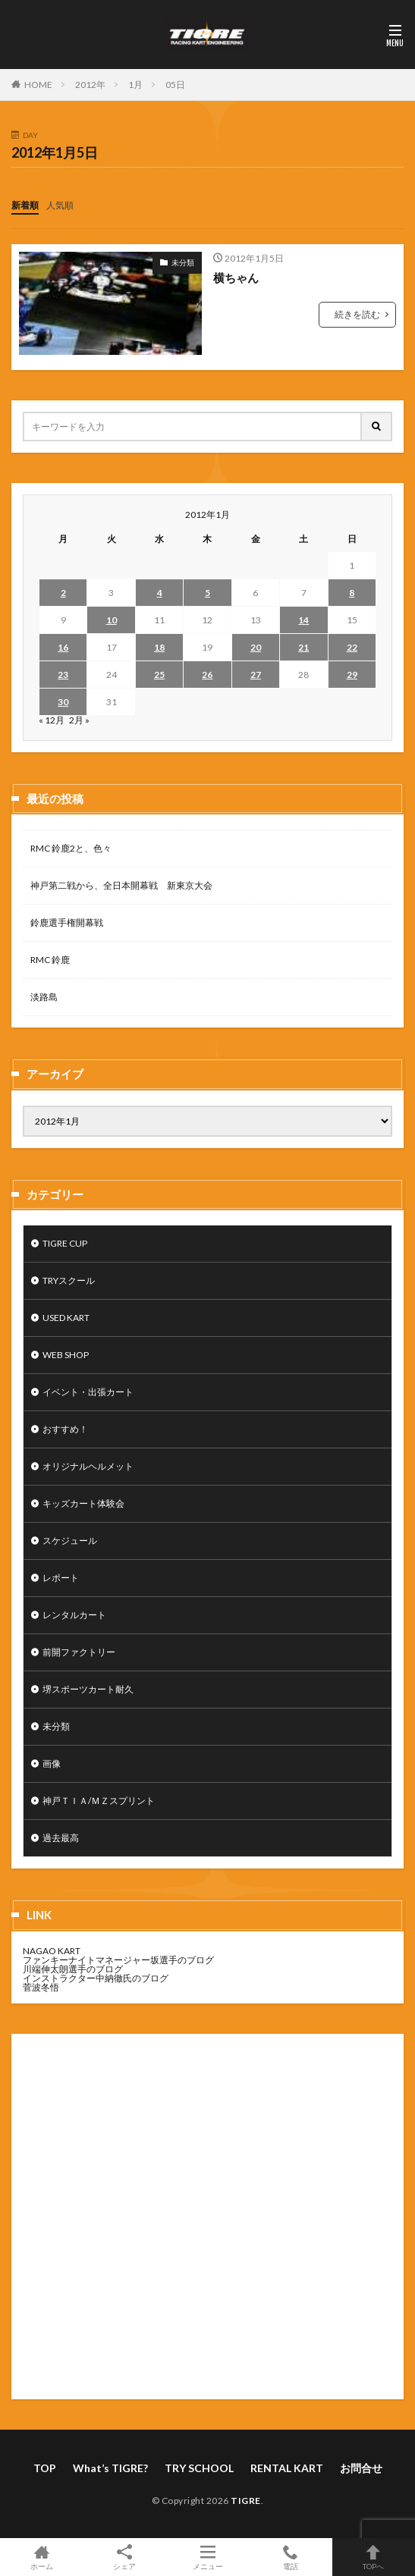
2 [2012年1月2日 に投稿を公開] (63, 592)
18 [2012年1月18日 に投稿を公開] (159, 647)
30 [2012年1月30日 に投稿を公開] (63, 702)
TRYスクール (68, 1280)
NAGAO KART (51, 1950)
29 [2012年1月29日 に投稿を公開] (352, 674)
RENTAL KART (286, 2467)
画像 (51, 1763)
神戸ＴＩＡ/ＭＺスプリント (98, 1800)
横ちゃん (236, 277)
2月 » (79, 720)
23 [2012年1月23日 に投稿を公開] (63, 674)
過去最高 (60, 1837)
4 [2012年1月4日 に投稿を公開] (159, 592)
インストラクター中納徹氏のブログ (95, 1978)
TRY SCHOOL (199, 2467)
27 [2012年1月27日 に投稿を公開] (255, 674)
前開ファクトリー (78, 1652)
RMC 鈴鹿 (50, 959)
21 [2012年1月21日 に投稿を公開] (303, 647)
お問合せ (361, 2467)
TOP (44, 2467)
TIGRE (246, 2500)
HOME (38, 84)
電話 (290, 2557)
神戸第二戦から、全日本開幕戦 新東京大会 (121, 885)
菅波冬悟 (41, 1987)
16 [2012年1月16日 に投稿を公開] (63, 647)
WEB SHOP (65, 1354)
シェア (124, 2557)
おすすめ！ (65, 1429)
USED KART (66, 1317)
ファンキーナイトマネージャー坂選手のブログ (118, 1960)
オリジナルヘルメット (88, 1466)
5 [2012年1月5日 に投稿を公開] (207, 592)
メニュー (207, 2557)
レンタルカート (74, 1615)
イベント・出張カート (88, 1392)
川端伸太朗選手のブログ (73, 1969)
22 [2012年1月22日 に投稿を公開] (352, 647)
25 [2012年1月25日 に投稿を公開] (159, 674)
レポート (60, 1577)
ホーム (41, 2557)
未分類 (182, 262)
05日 (175, 84)
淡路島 (44, 996)
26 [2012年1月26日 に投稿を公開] (207, 674)
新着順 (25, 205)
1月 (135, 84)
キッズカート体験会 (83, 1503)
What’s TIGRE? (110, 2467)
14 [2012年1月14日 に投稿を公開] (303, 620)
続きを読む (357, 314)
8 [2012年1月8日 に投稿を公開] (351, 592)
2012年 (90, 84)
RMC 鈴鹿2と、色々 (71, 848)
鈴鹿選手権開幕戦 (66, 922)
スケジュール (69, 1540)
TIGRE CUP (64, 1243)
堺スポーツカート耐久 (88, 1689)
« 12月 (51, 720)
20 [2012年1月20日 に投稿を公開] (255, 647)
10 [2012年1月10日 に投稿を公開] (111, 620)
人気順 (60, 205)
